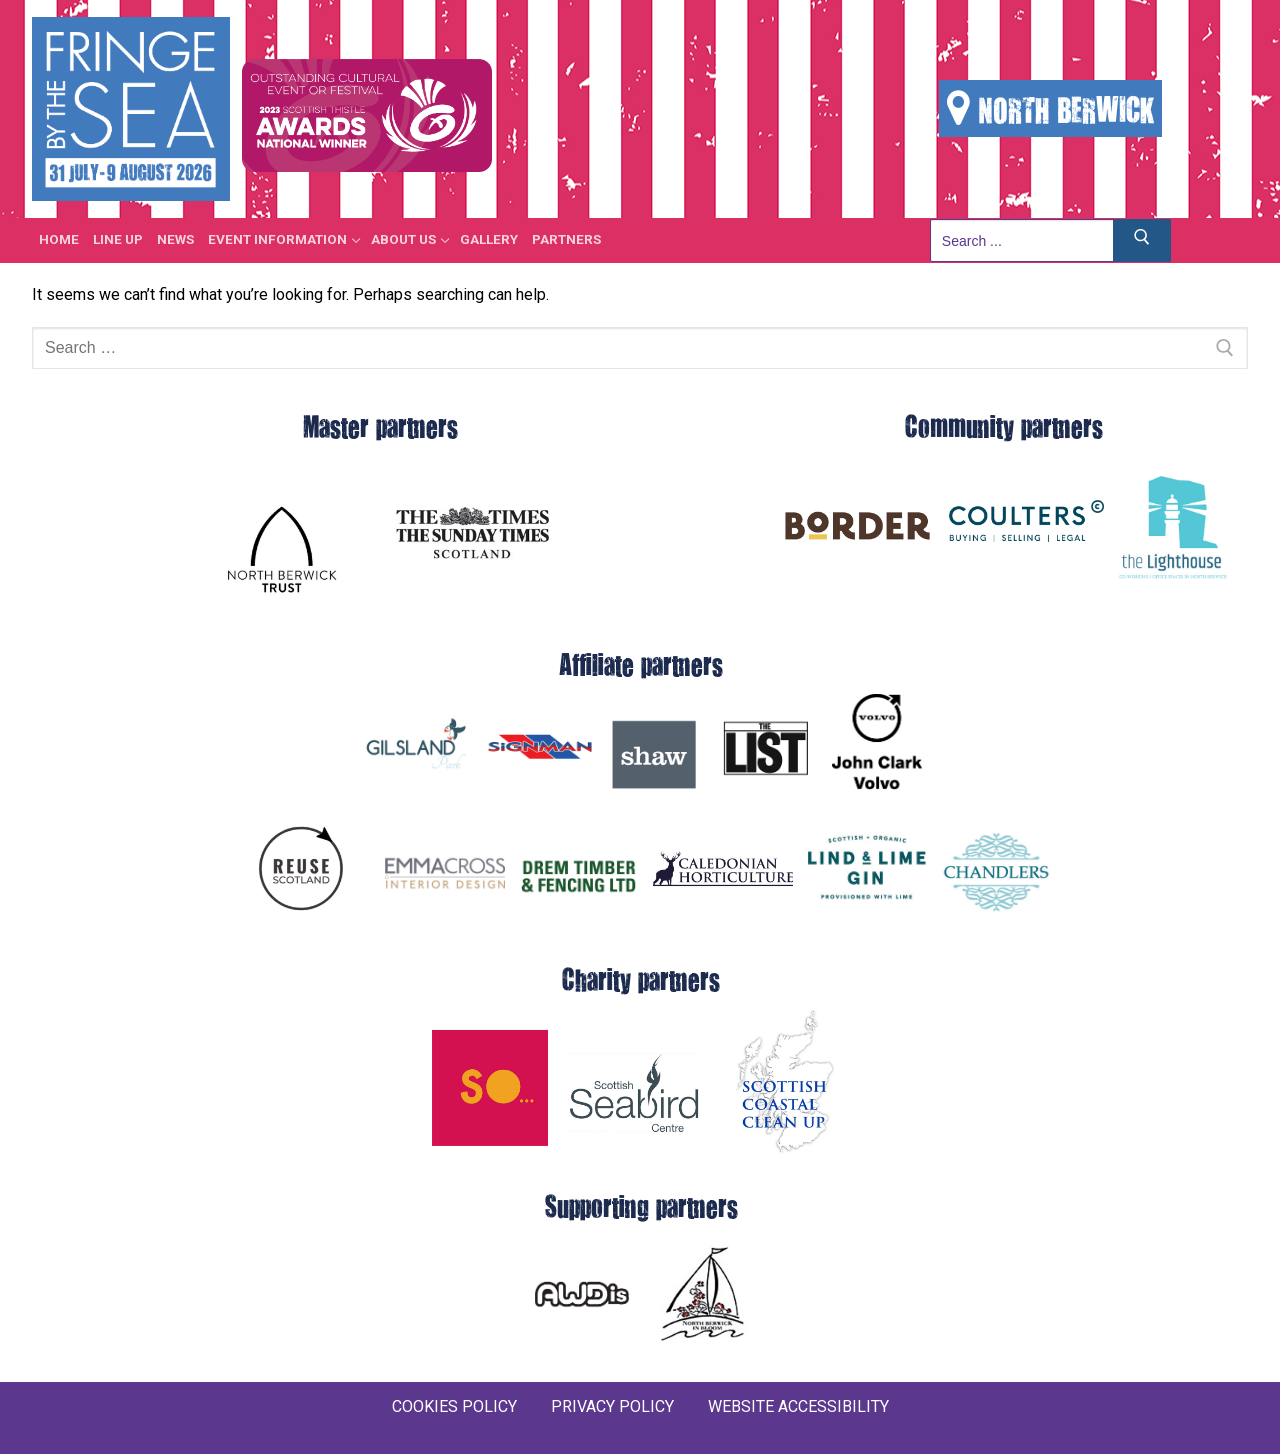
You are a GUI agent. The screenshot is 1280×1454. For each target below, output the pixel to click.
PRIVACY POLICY (612, 1406)
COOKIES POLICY (454, 1406)
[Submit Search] (1142, 240)
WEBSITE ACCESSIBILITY (798, 1406)
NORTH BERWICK (1050, 108)
